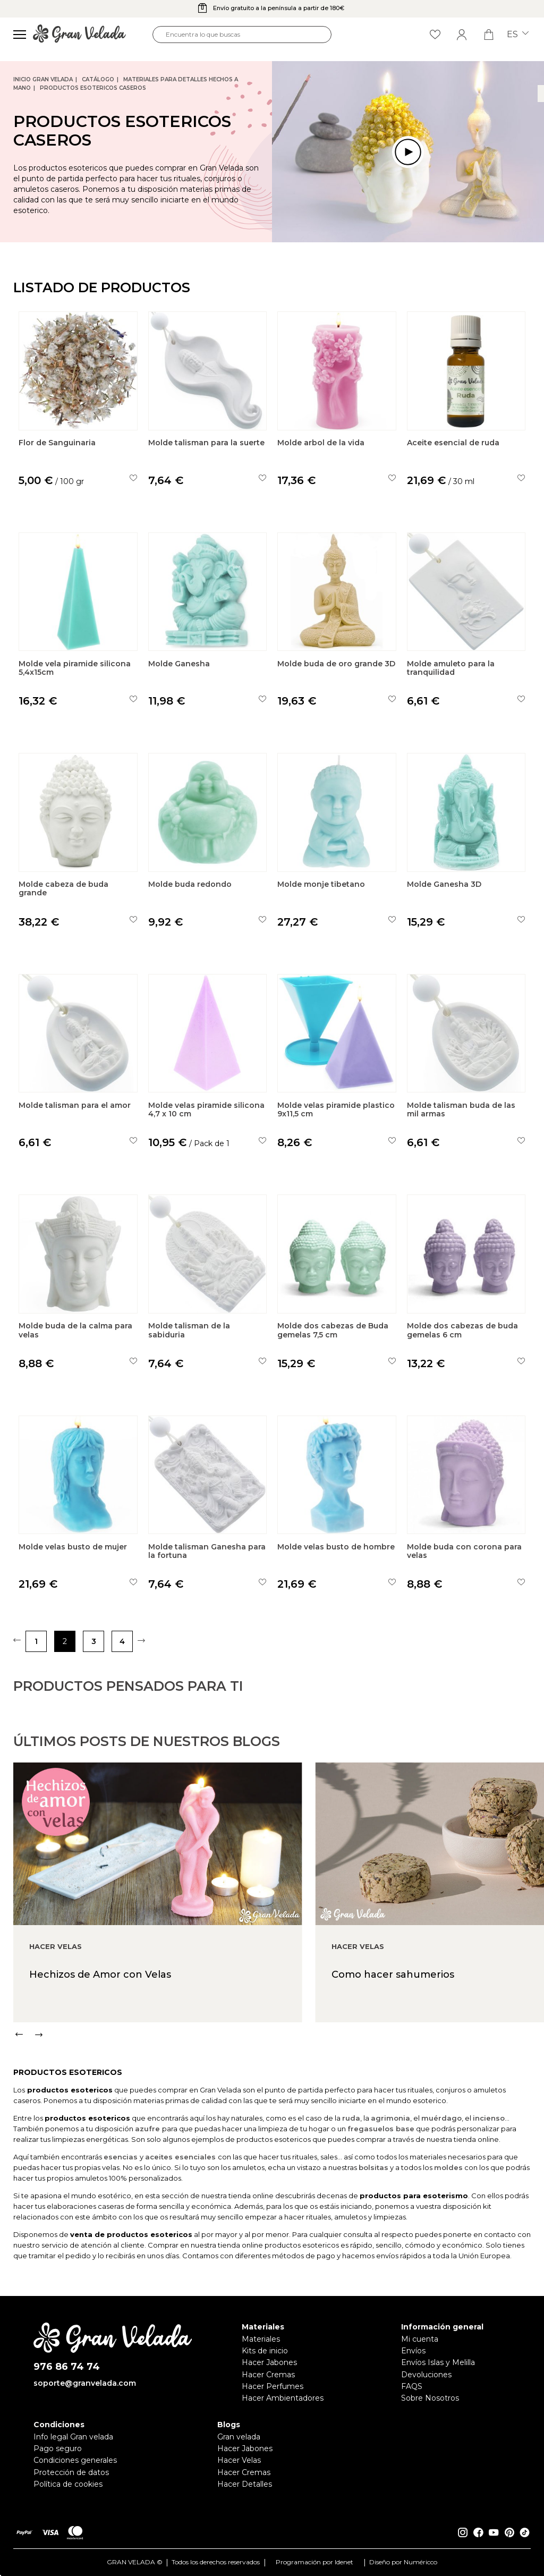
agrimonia (390, 2170)
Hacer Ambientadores (283, 2398)
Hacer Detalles (244, 2484)
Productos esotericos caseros (93, 87)
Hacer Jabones (269, 2362)
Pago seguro (57, 2448)
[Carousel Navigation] (278, 2086)
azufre (148, 2180)
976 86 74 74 (66, 2366)
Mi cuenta (419, 2339)
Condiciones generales (75, 2460)
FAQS (411, 2386)
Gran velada (238, 2437)
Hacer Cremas (268, 2374)
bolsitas (373, 2219)
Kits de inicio (265, 2350)
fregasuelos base (380, 2180)
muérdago (441, 2170)
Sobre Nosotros (430, 2398)
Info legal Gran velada (73, 2437)
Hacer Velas (239, 2460)
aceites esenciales (181, 2209)
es (518, 34)
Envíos (413, 2350)
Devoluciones (426, 2374)
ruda (351, 2170)
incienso (489, 2170)
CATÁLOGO (98, 79)
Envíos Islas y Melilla (438, 2362)
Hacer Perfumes (272, 2386)
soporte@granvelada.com (84, 2383)
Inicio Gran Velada (43, 79)
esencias (122, 2209)
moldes (448, 2219)
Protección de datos (71, 2472)
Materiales (261, 2339)
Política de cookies (68, 2484)
